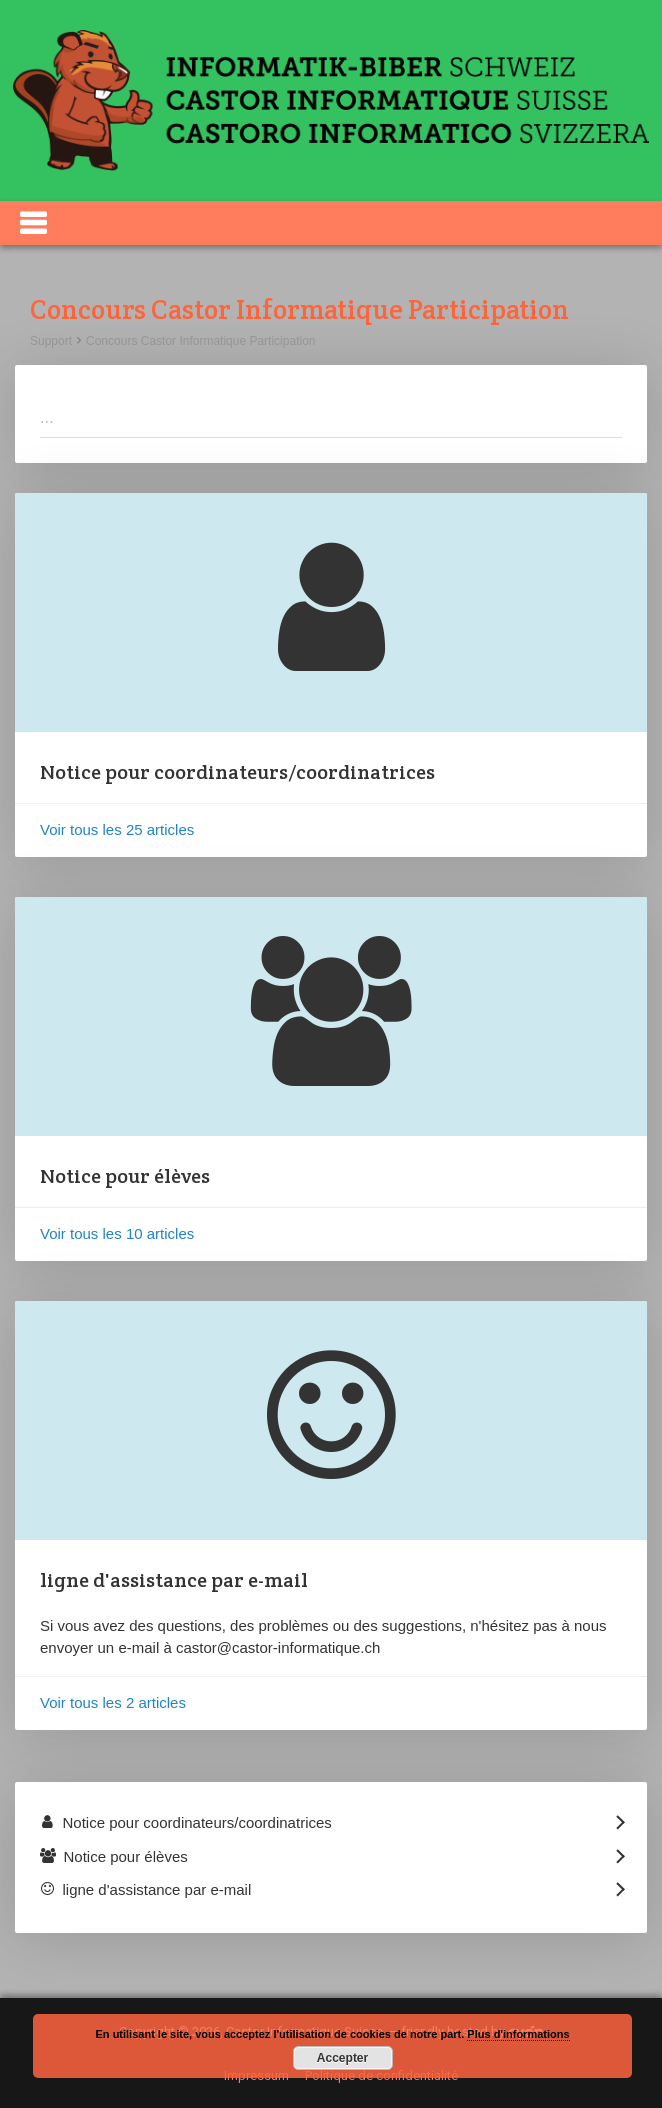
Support (51, 341)
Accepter (342, 2058)
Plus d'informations (518, 2034)
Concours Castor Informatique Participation (200, 341)
